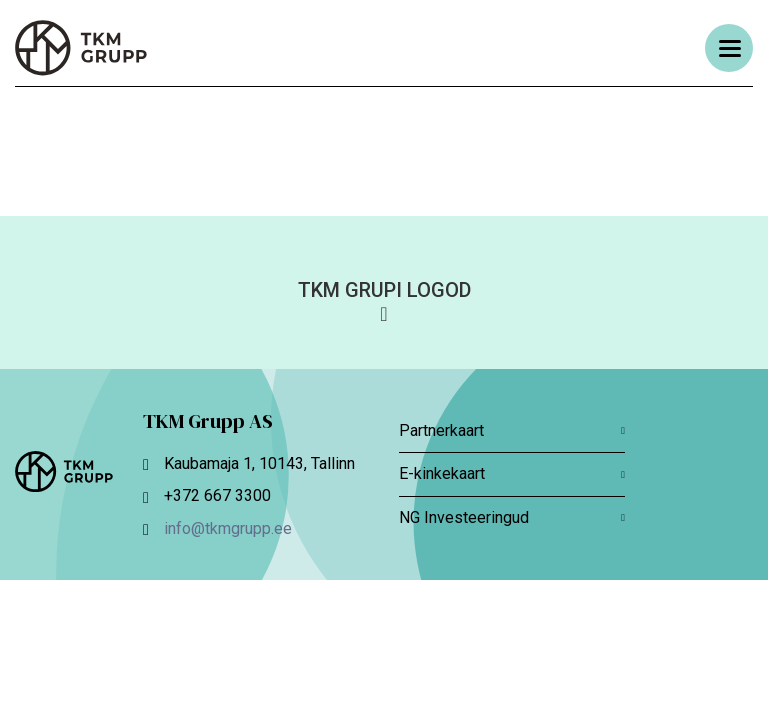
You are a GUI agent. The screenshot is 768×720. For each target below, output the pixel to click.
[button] (384, 300)
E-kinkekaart (512, 473)
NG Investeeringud (512, 517)
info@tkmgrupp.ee (228, 528)
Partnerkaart (512, 430)
